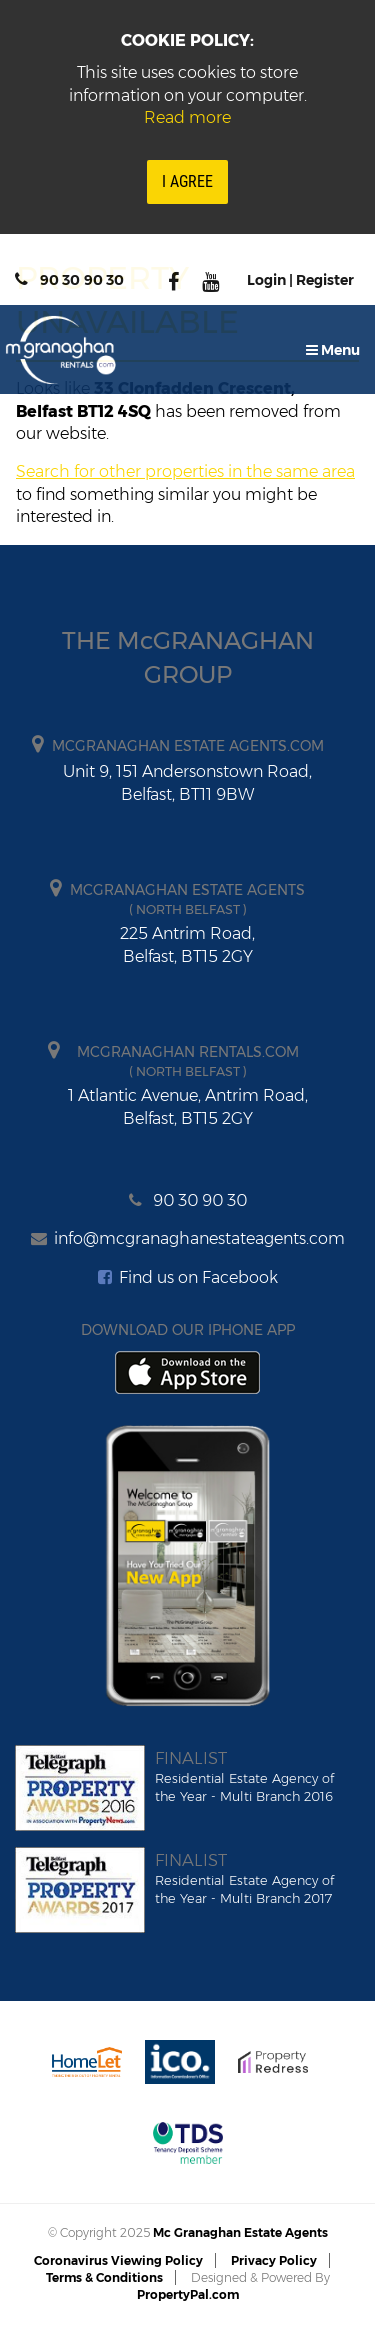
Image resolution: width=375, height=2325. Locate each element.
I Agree (187, 181)
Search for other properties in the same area (185, 471)
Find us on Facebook (188, 1277)
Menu (333, 350)
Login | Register (300, 280)
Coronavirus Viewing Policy (118, 2260)
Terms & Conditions (104, 2277)
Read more (187, 117)
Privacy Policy (274, 2260)
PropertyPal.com (188, 2294)
